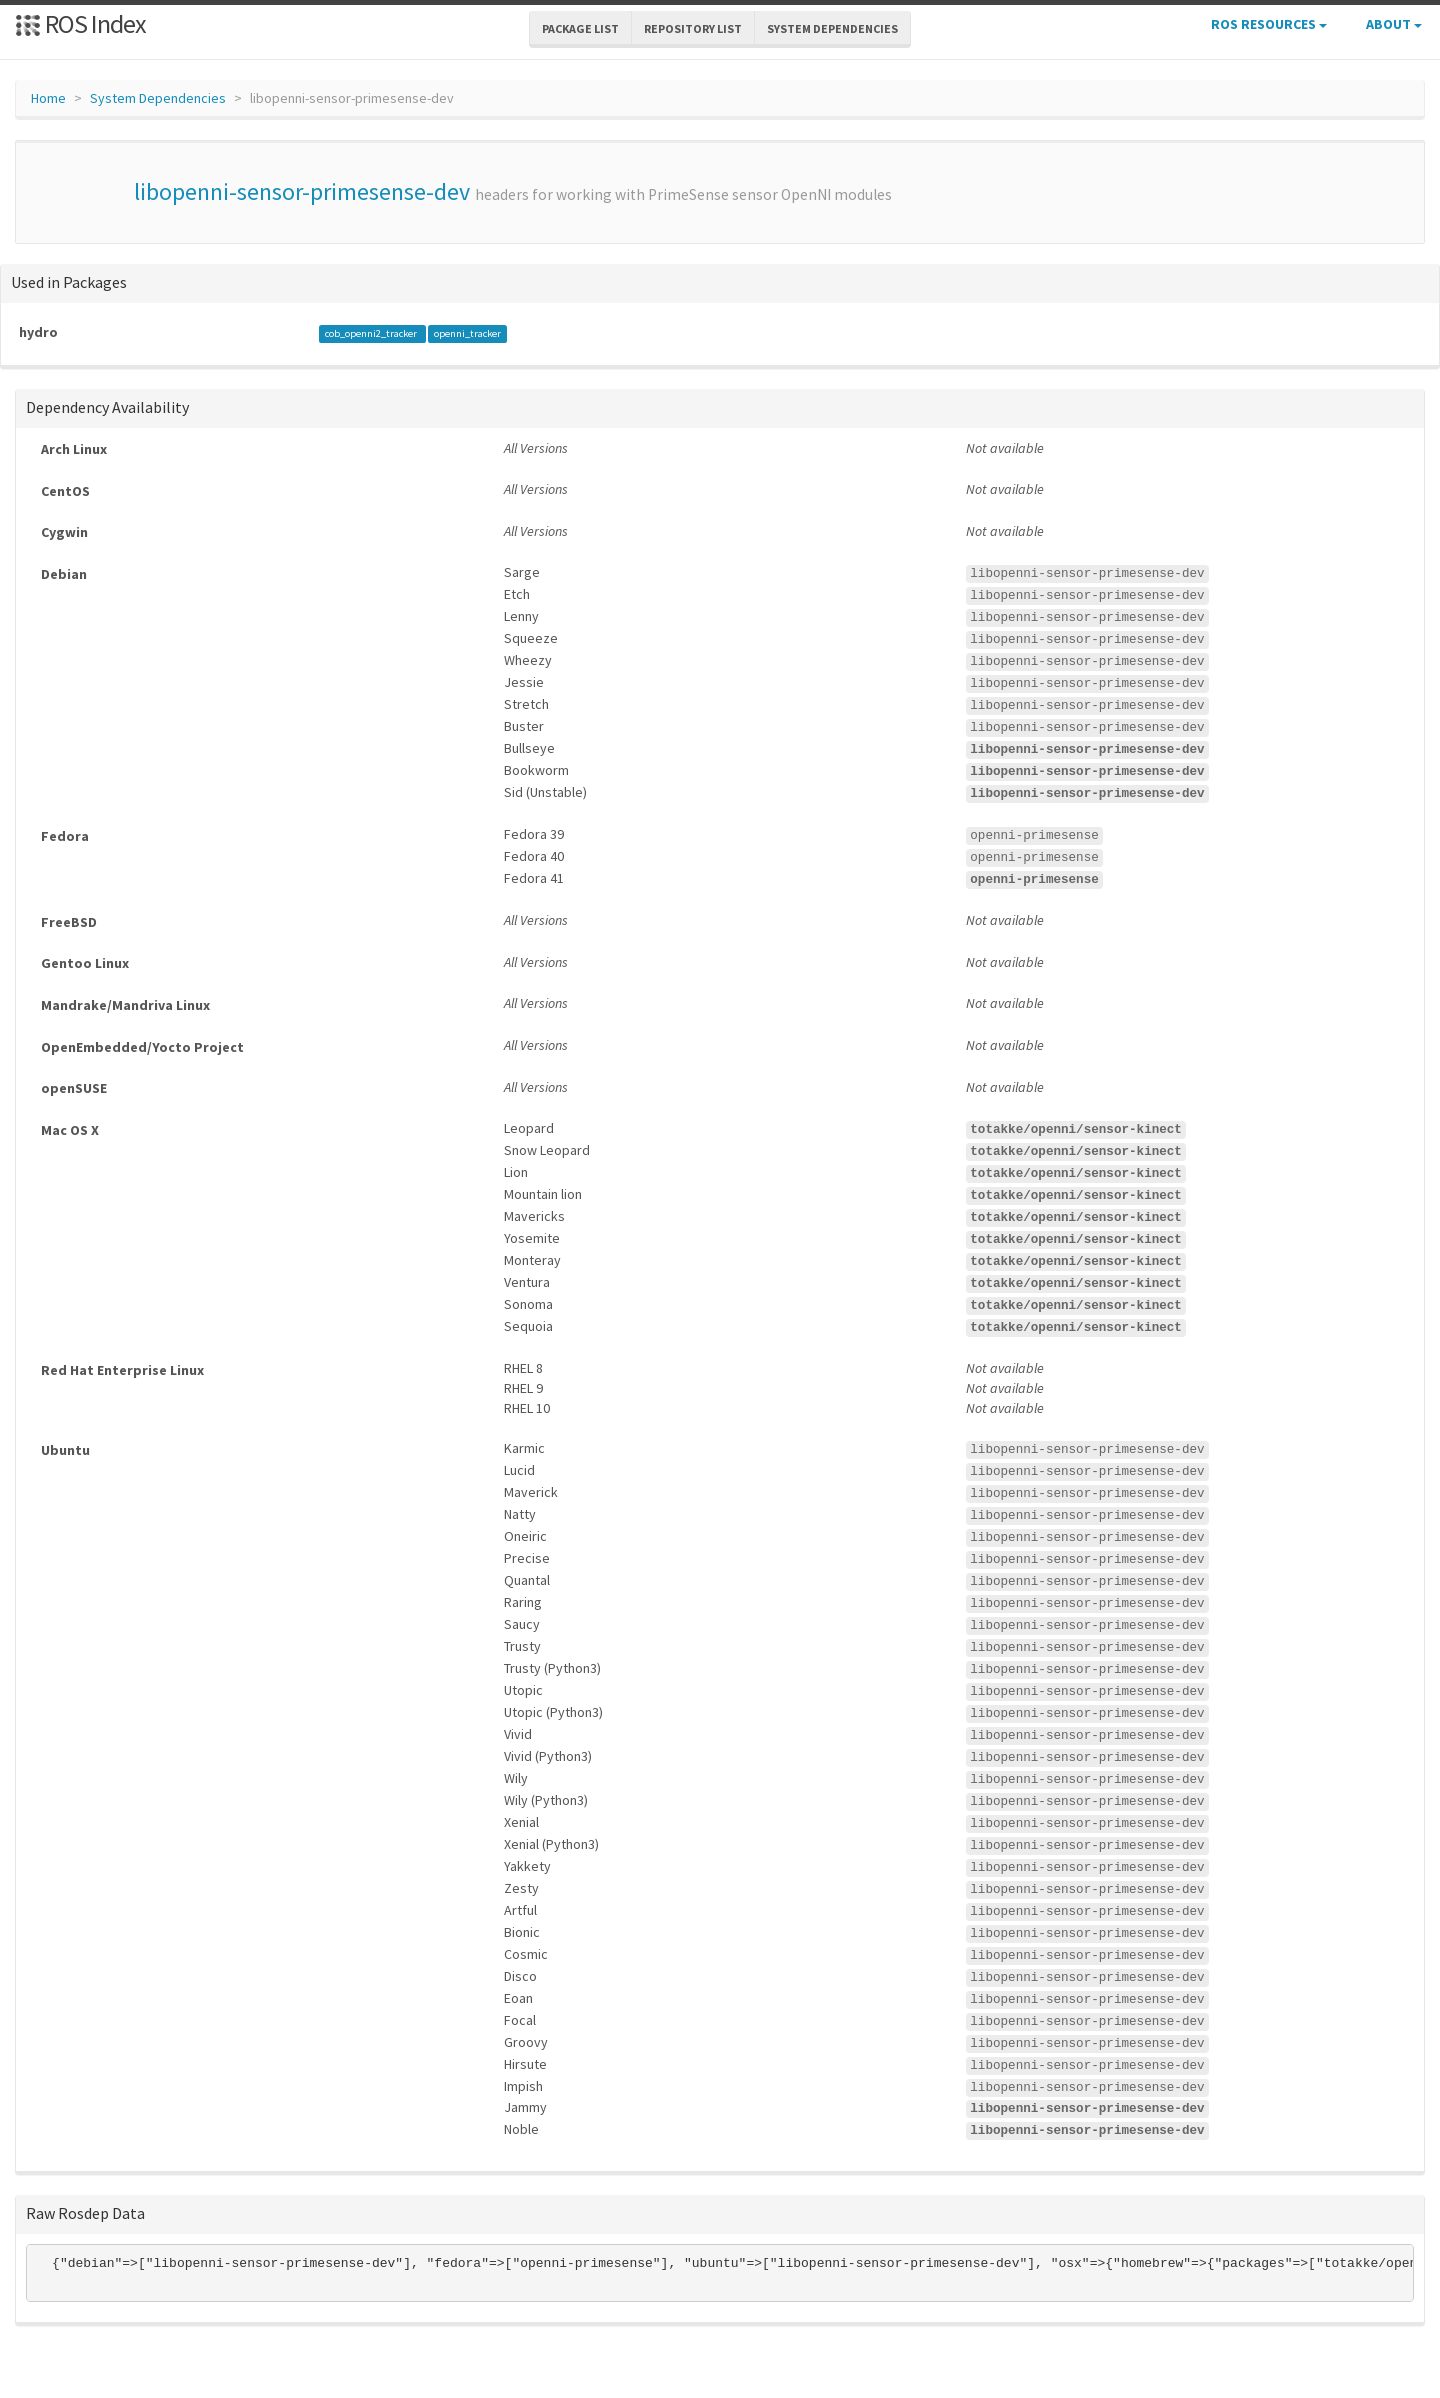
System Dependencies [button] (832, 28)
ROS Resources (1269, 24)
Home (48, 98)
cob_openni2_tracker (372, 333)
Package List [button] (580, 28)
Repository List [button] (693, 28)
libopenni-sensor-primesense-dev (302, 191)
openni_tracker (467, 333)
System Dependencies (158, 98)
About (1394, 24)
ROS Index (80, 23)
